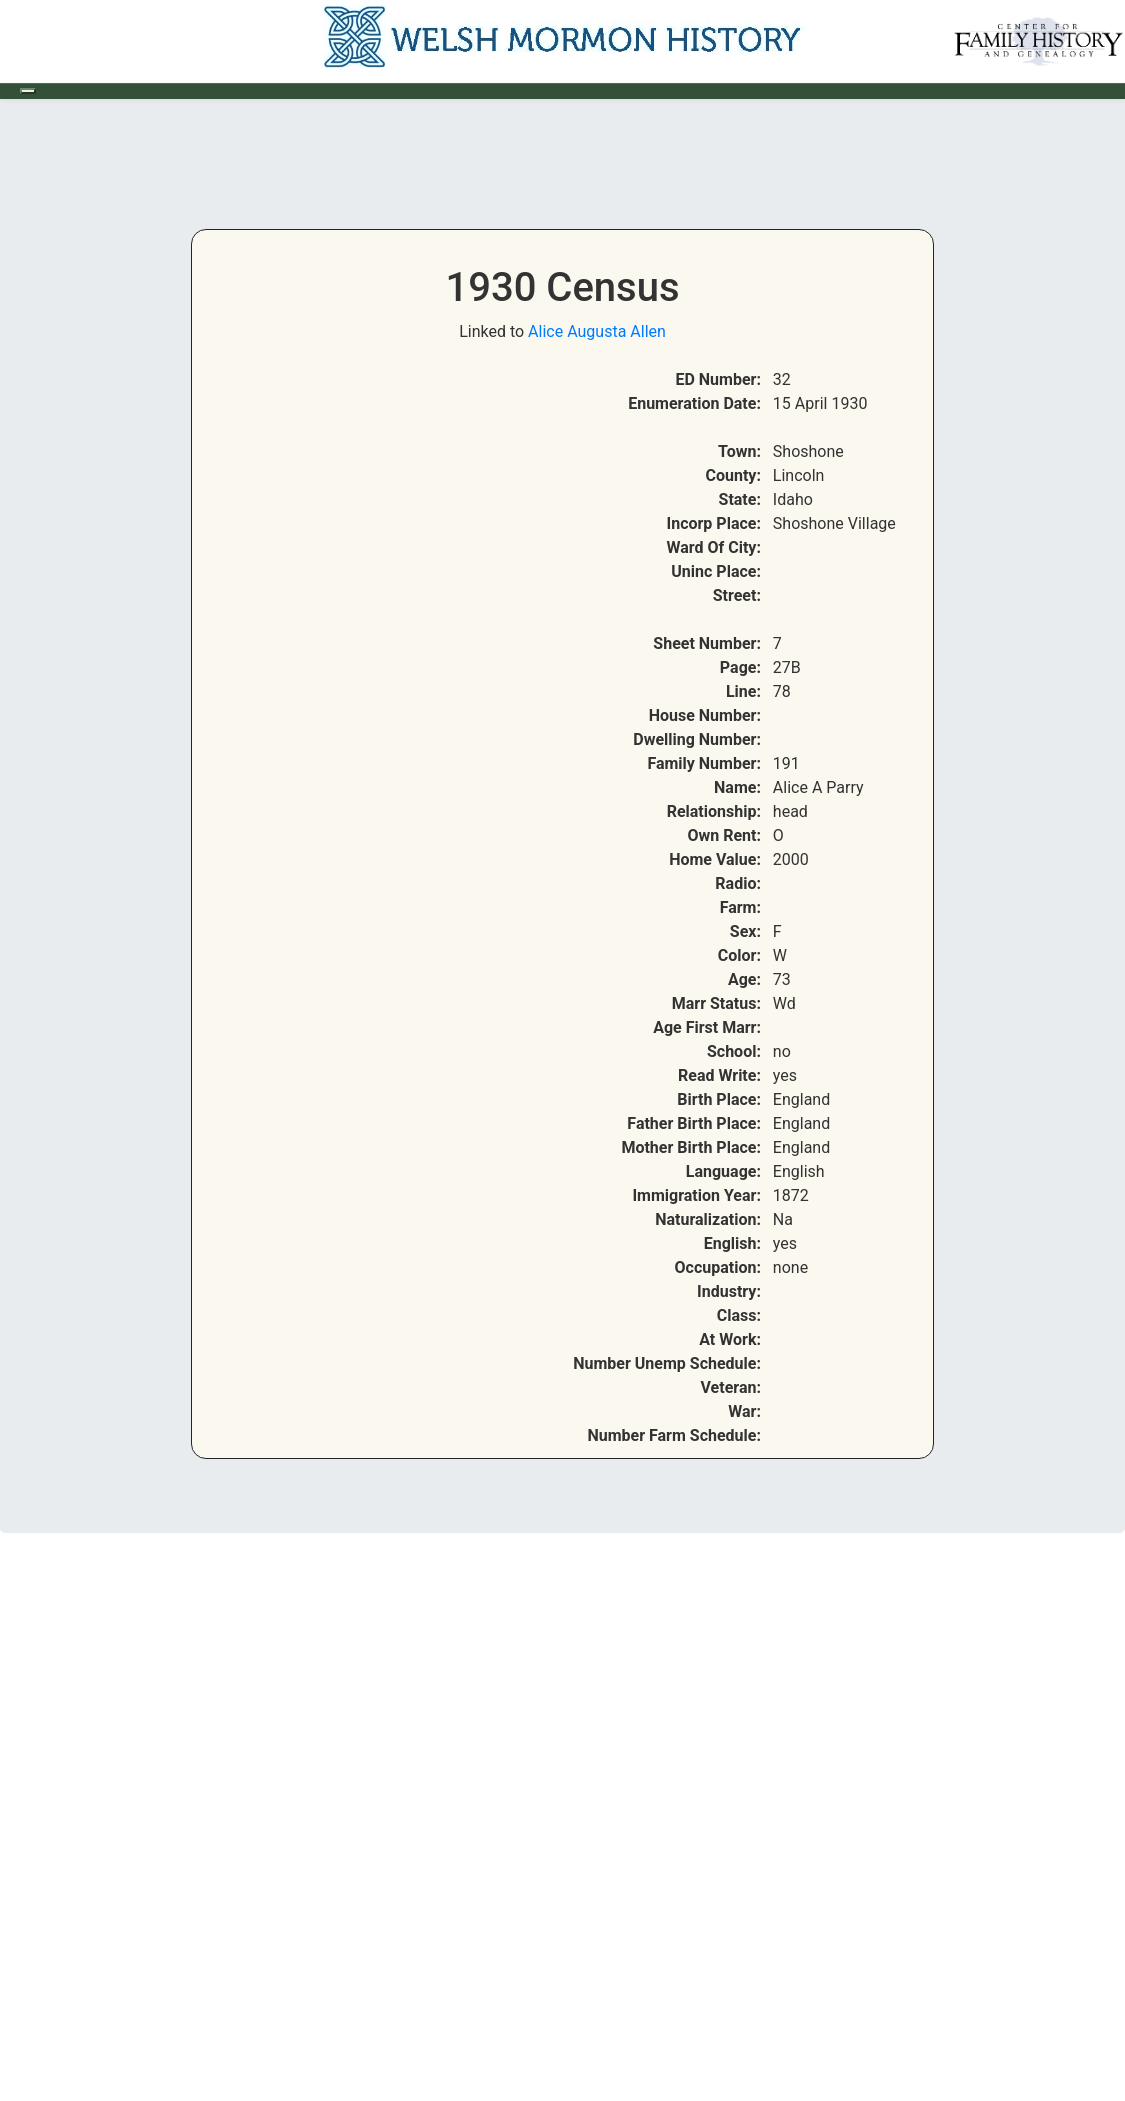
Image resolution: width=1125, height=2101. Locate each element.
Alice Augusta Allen (597, 331)
